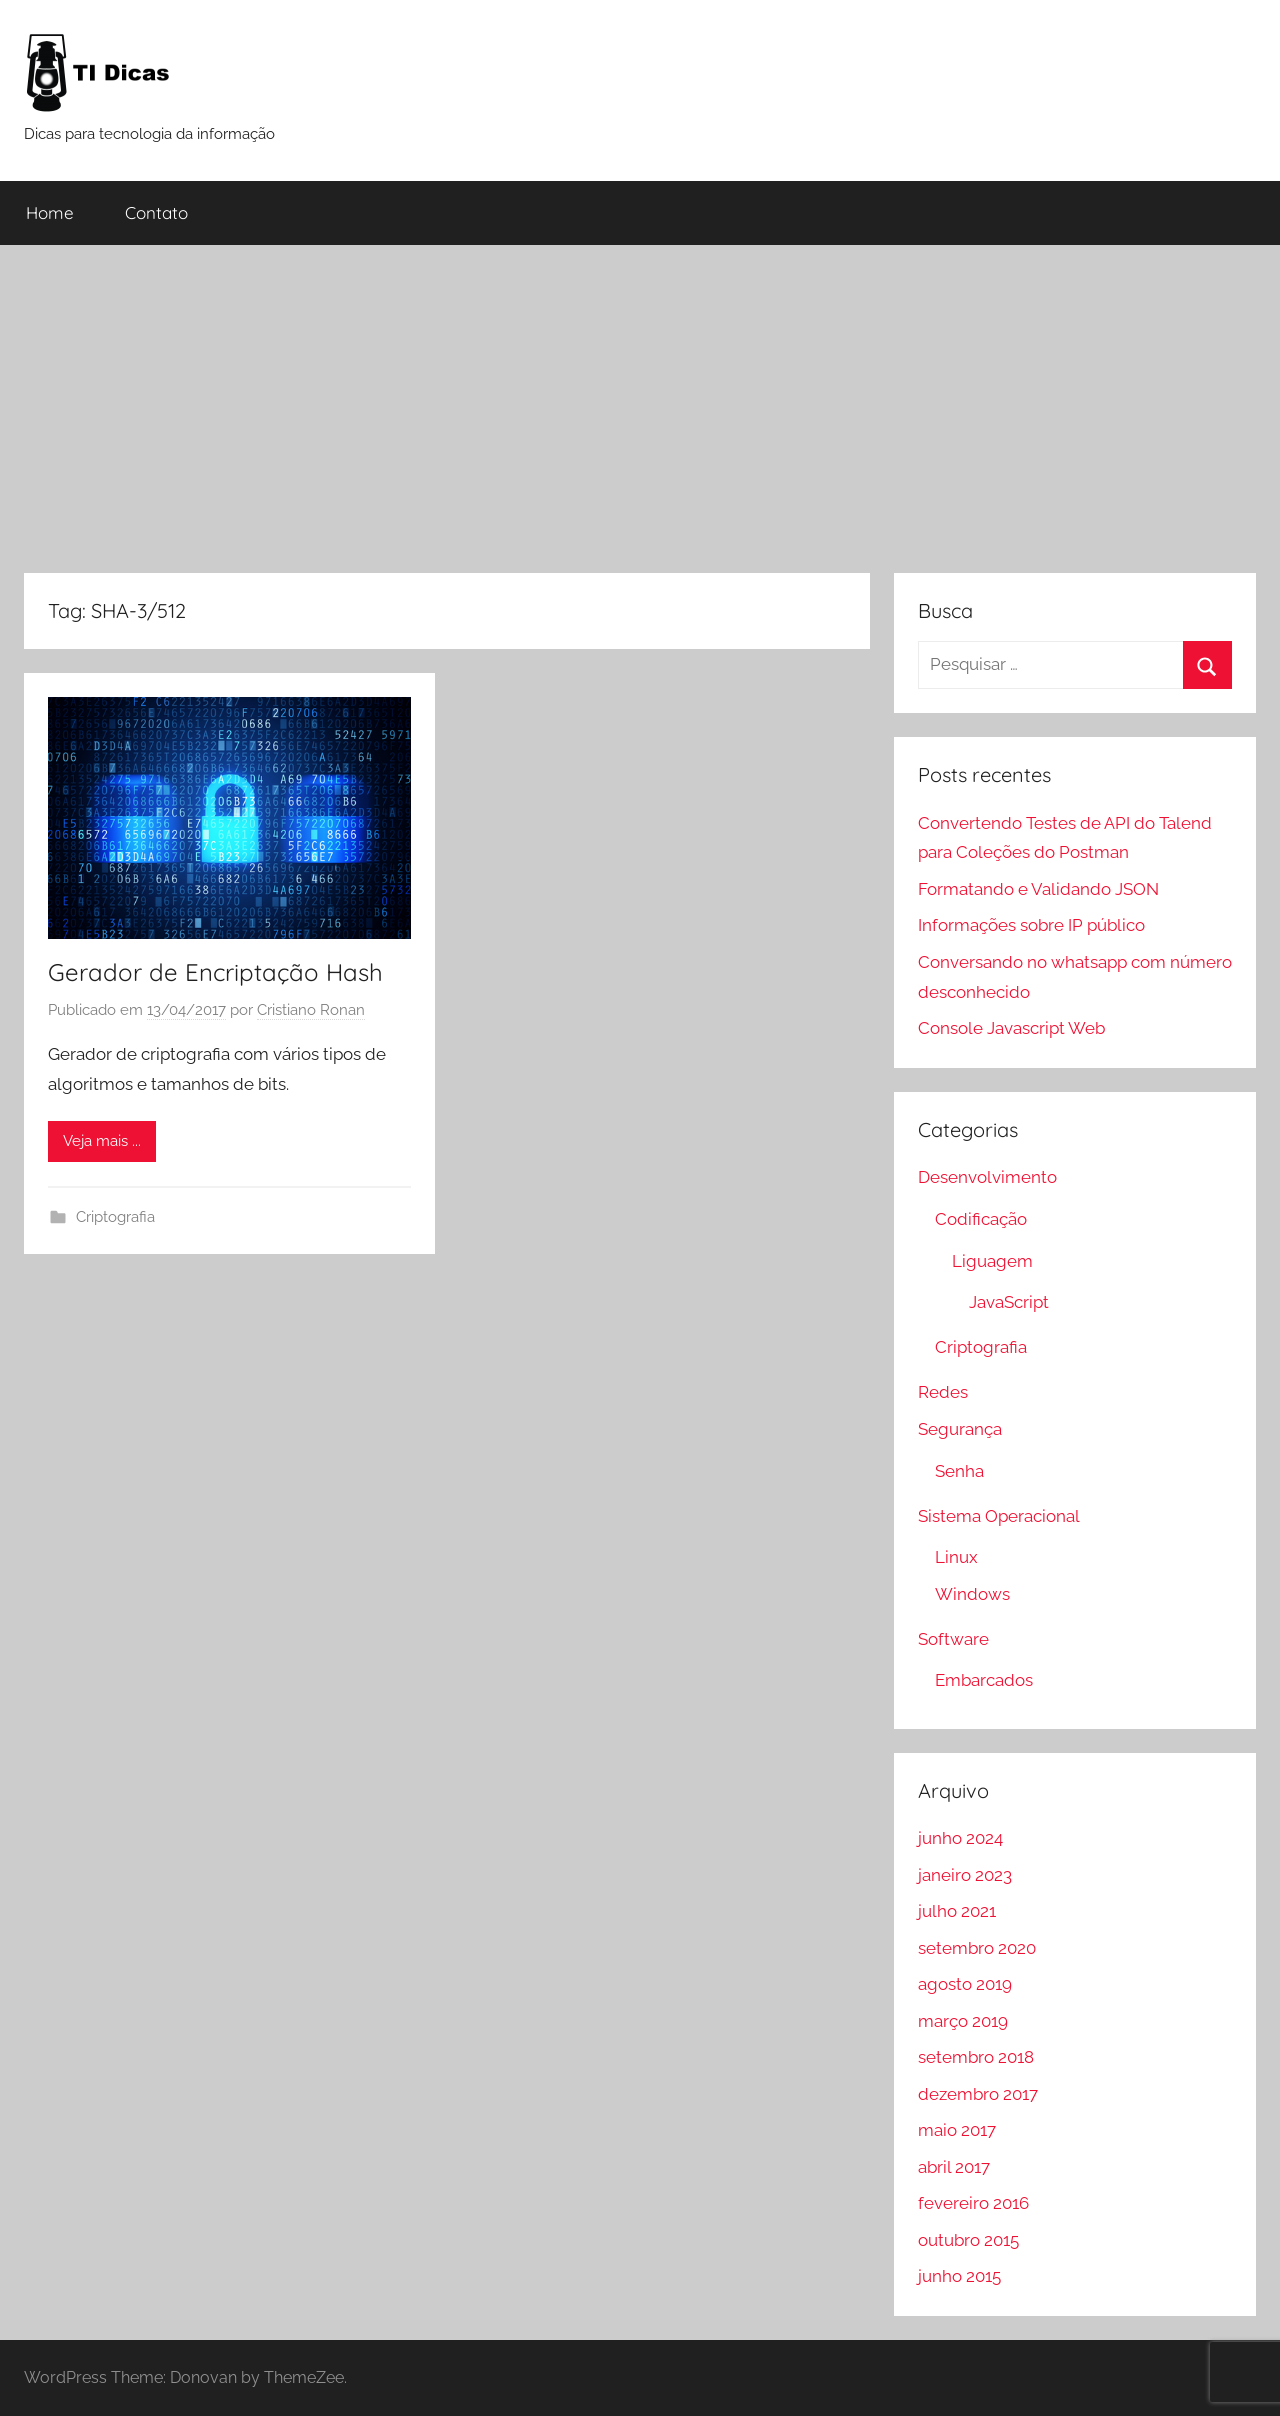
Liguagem (992, 1261)
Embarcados (984, 1680)
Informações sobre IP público (1031, 925)
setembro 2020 (977, 1948)
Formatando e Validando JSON (1038, 889)
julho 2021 (957, 1911)
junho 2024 (960, 1838)
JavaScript (1009, 1302)
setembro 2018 (976, 2057)
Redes (943, 1392)
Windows (972, 1594)
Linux (956, 1557)
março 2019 (963, 2021)
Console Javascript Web (1011, 1028)
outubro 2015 (968, 2240)
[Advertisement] (640, 409)
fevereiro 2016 (973, 2203)
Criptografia (115, 1217)
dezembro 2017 (978, 2094)
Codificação (981, 1219)
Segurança (960, 1429)
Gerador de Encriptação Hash (215, 972)
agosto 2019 (965, 1984)
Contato (156, 212)
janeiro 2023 (965, 1875)
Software (953, 1639)
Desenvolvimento (987, 1177)
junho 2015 (959, 2276)
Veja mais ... (102, 1141)
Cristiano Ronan (311, 1010)
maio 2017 (957, 2130)
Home (50, 212)
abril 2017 (954, 2167)
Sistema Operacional (999, 1516)
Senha (959, 1471)
